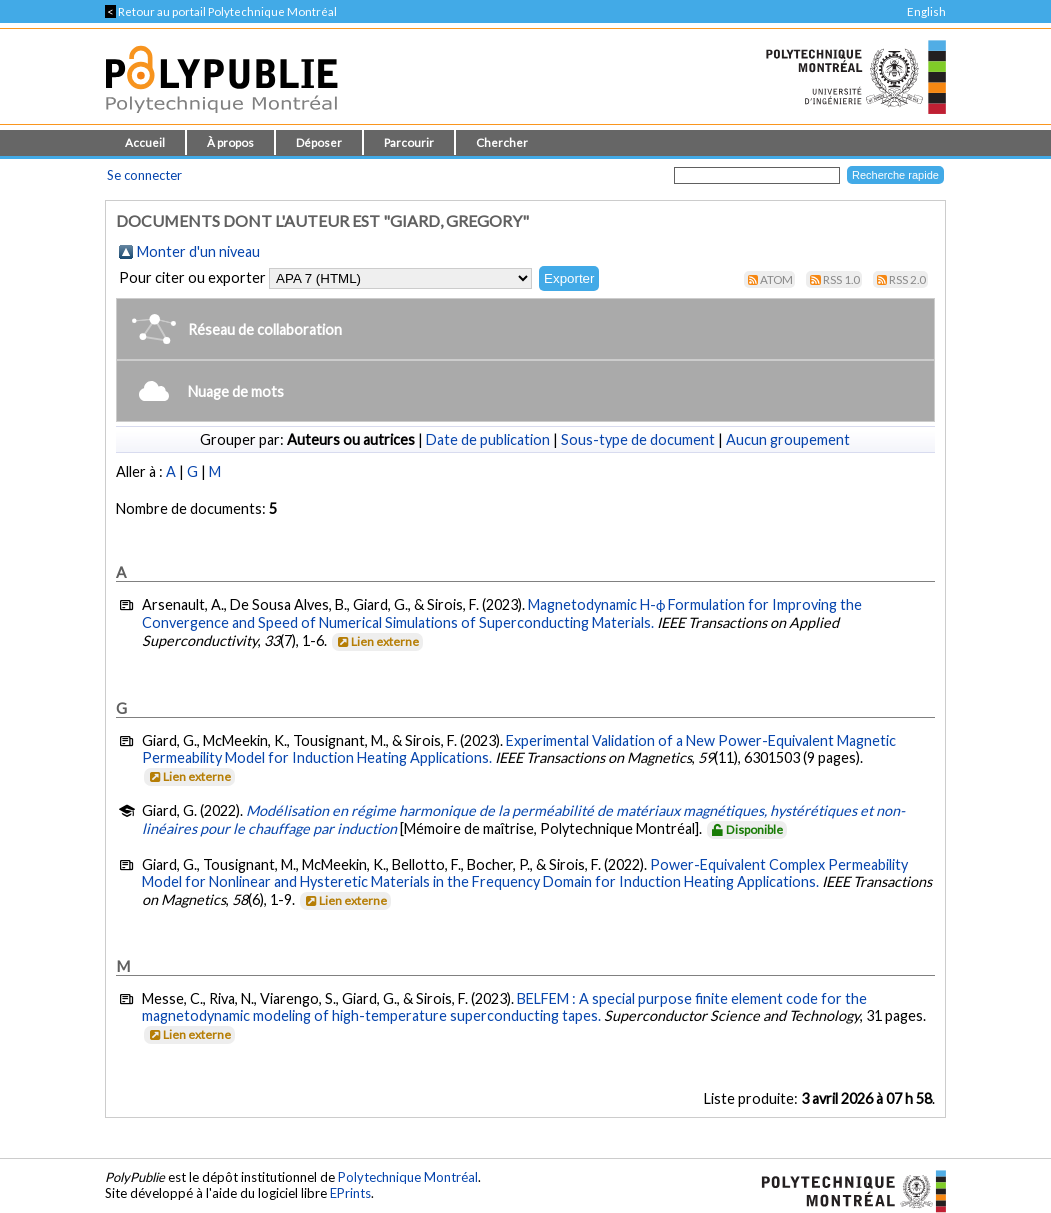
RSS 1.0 (841, 279)
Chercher (502, 142)
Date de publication (488, 439)
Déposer (319, 142)
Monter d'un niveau (198, 251)
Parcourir (409, 142)
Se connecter (144, 175)
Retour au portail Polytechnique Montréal (221, 11)
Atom (776, 279)
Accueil (145, 142)
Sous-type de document (638, 439)
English (926, 11)
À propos (230, 142)
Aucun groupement (788, 439)
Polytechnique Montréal (408, 1177)
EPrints (350, 1193)
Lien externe (376, 641)
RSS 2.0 (907, 279)
